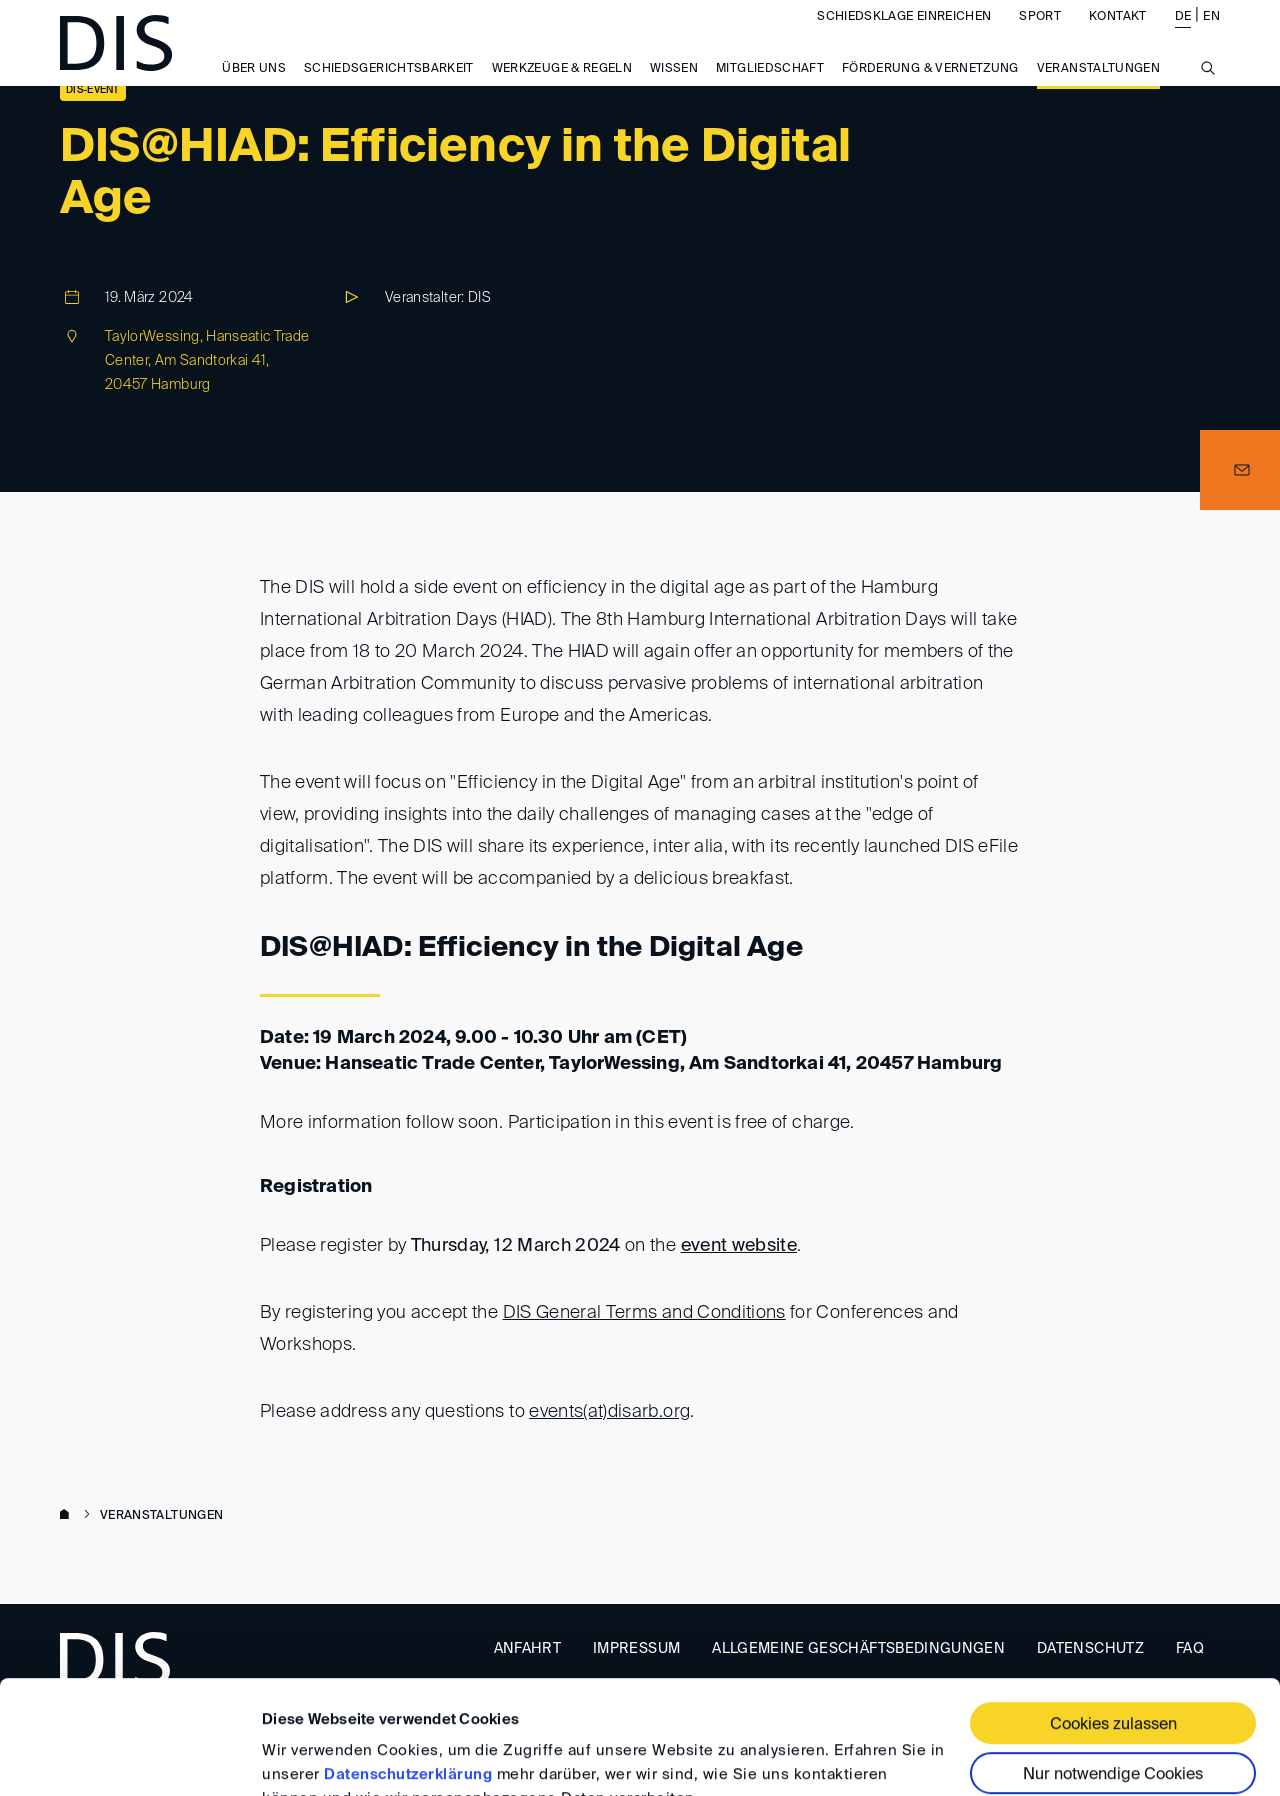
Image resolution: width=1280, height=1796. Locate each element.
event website (739, 1246)
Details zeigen (312, 1756)
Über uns (254, 88)
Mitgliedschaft (770, 88)
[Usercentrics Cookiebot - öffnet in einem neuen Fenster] (129, 1757)
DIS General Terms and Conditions (644, 1313)
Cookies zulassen (1113, 1628)
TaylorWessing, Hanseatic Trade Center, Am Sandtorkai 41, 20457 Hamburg (207, 361)
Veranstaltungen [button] (1098, 88)
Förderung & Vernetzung (930, 88)
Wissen (674, 88)
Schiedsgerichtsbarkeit (389, 88)
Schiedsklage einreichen (904, 36)
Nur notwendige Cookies (1113, 1678)
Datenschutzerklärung (408, 1677)
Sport (1040, 36)
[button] (1240, 470)
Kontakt (1117, 36)
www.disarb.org (68, 1516)
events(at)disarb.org (609, 1412)
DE (1183, 36)
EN (1211, 36)
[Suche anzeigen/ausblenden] (1208, 98)
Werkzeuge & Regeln (562, 88)
